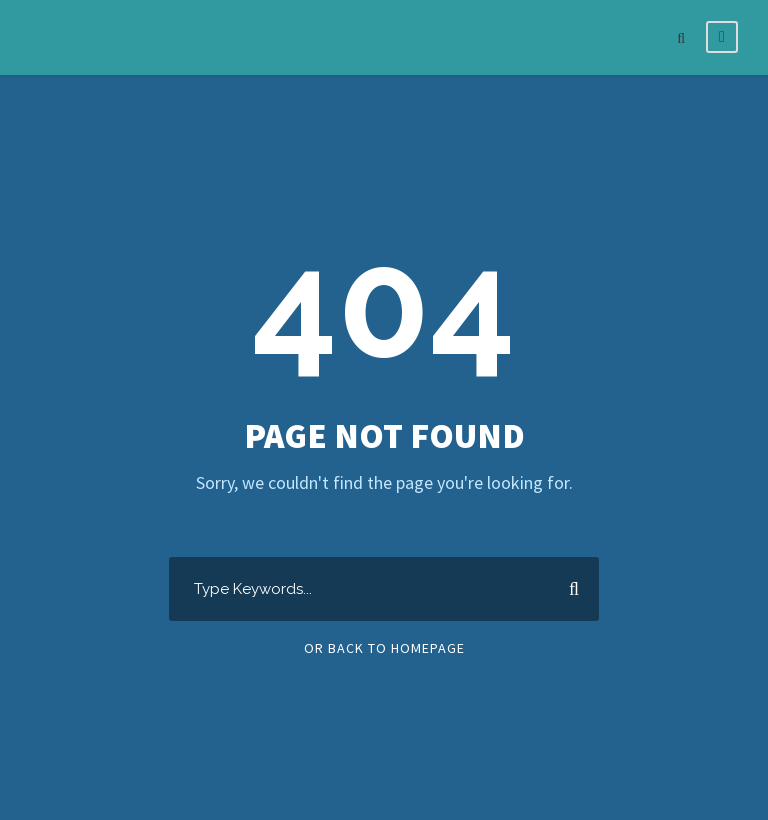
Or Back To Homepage (384, 648)
